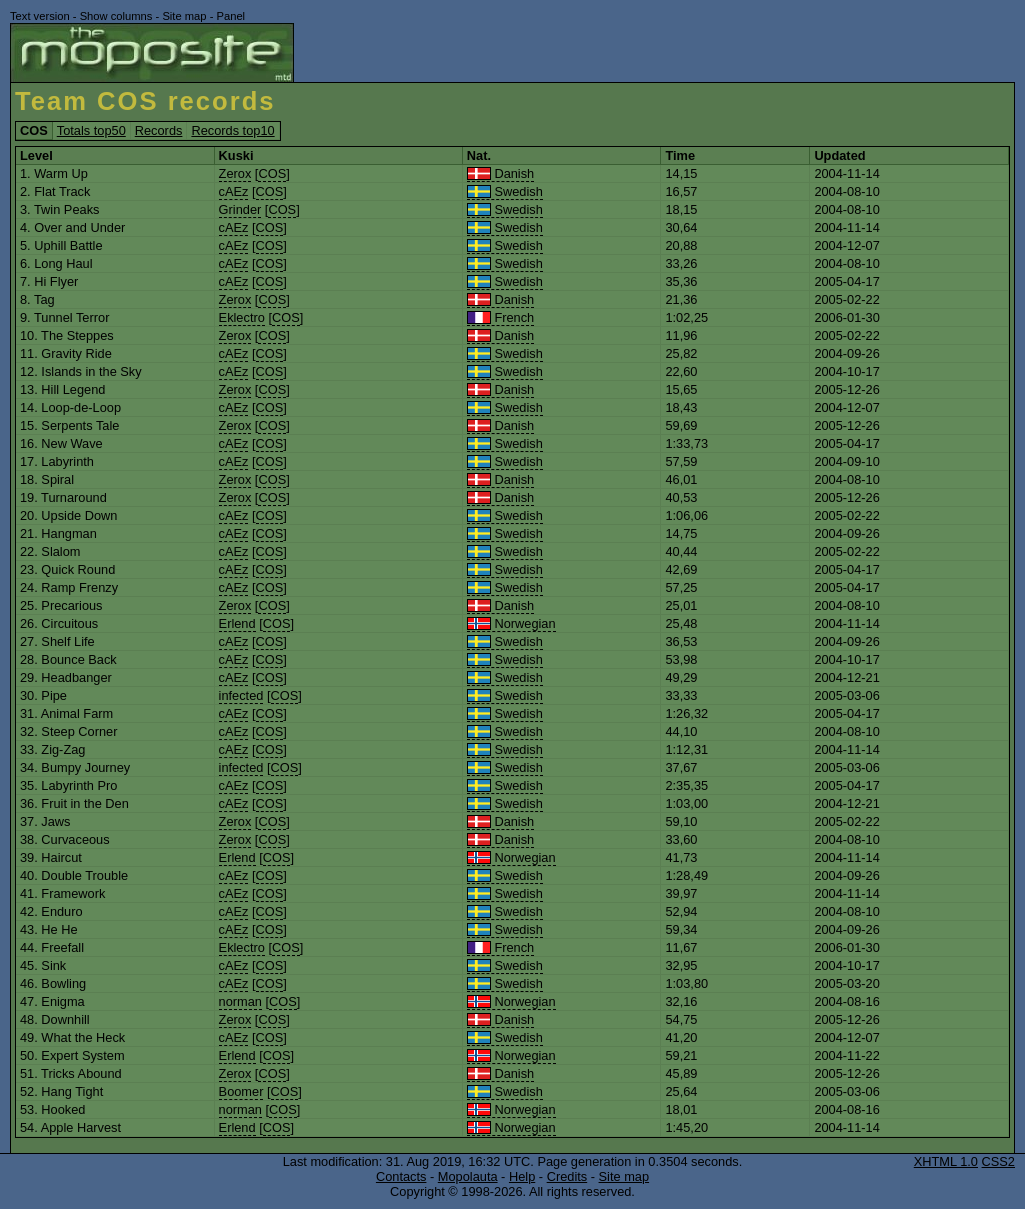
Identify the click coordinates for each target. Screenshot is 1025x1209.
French (500, 317)
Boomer (241, 1091)
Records (159, 130)
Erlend (237, 623)
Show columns (116, 16)
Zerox (235, 173)
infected (241, 695)
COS (272, 173)
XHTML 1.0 (946, 1161)
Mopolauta (468, 1176)
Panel (230, 16)
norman (240, 1001)
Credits (567, 1176)
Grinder (240, 209)
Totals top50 (91, 130)
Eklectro (242, 317)
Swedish (505, 191)
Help (522, 1176)
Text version (40, 16)
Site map (184, 16)
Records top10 (232, 130)
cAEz (234, 191)
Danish (500, 173)
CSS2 (998, 1161)
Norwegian (511, 623)
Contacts (401, 1176)
